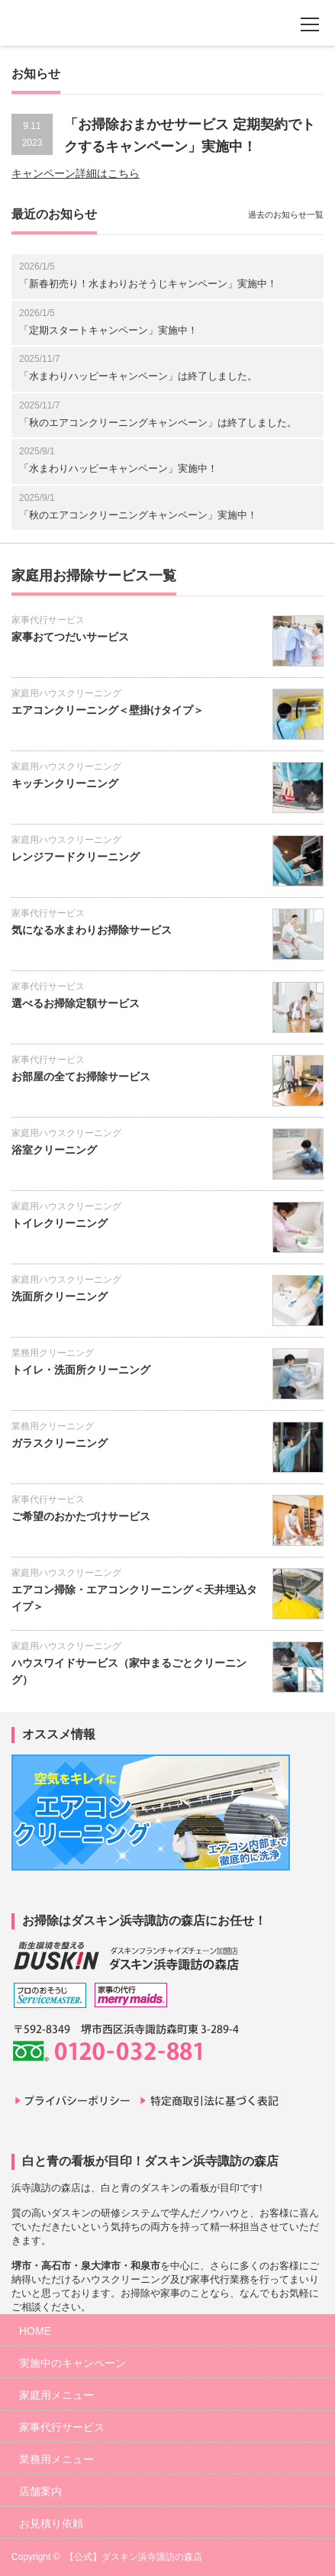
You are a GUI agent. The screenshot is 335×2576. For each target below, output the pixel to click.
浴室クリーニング (54, 1150)
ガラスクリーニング (59, 1443)
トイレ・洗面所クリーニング (80, 1370)
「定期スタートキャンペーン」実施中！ (108, 330)
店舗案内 (40, 2491)
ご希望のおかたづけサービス (80, 1516)
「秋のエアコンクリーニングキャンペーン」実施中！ (138, 515)
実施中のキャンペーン (72, 2363)
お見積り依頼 (51, 2523)
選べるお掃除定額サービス (75, 1003)
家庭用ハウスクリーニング (66, 693)
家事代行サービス (48, 620)
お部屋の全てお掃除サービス (80, 1076)
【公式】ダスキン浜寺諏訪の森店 (133, 2557)
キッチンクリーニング (64, 783)
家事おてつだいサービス (70, 637)
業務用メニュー (56, 2459)
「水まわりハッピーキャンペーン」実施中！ (118, 468)
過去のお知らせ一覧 (286, 214)
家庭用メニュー (56, 2395)
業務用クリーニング (52, 1353)
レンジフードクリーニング (75, 857)
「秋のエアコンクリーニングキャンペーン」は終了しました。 (158, 422)
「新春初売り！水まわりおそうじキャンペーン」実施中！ (148, 283)
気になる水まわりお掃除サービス (91, 930)
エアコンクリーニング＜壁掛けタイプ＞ (107, 710)
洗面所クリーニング (59, 1296)
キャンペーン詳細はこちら (75, 173)
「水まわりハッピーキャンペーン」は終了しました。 (138, 376)
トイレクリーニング (59, 1223)
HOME (35, 2331)
